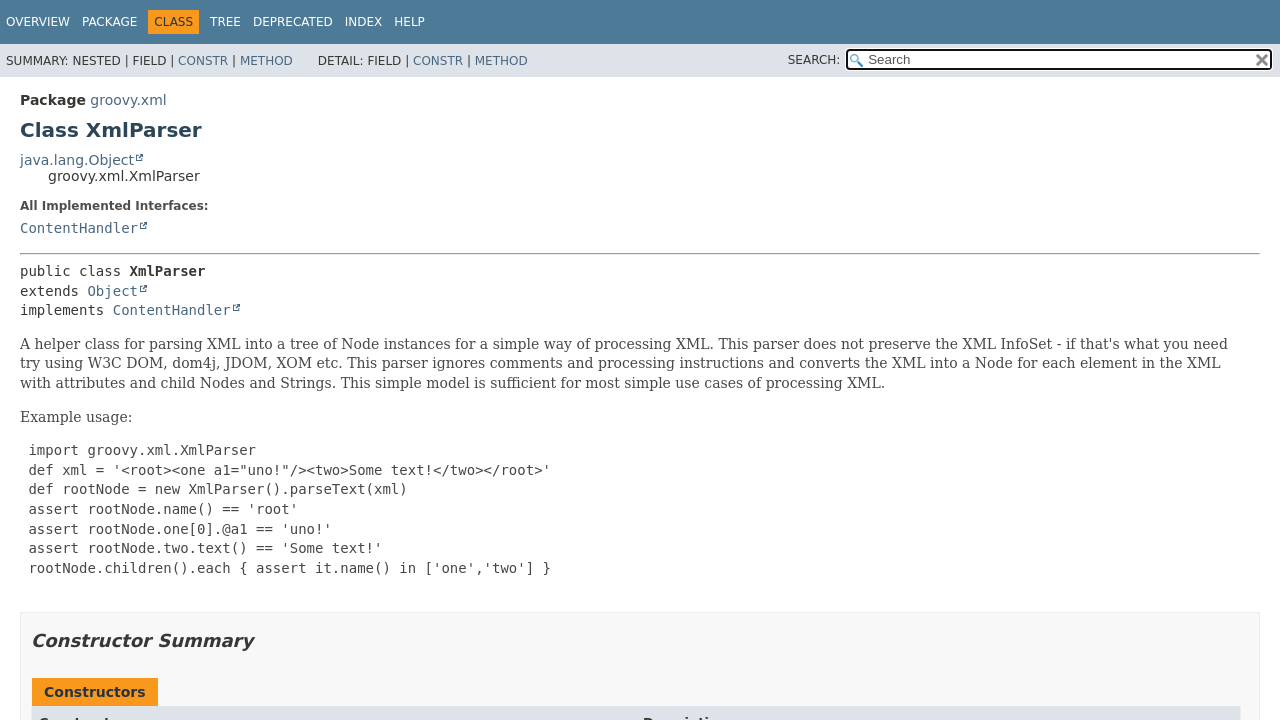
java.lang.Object (77, 160)
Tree (225, 22)
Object (112, 291)
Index (364, 22)
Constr (203, 61)
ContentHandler (79, 228)
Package (109, 22)
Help (409, 22)
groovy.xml (128, 100)
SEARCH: (814, 60)
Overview (38, 22)
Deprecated (293, 22)
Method (266, 61)
